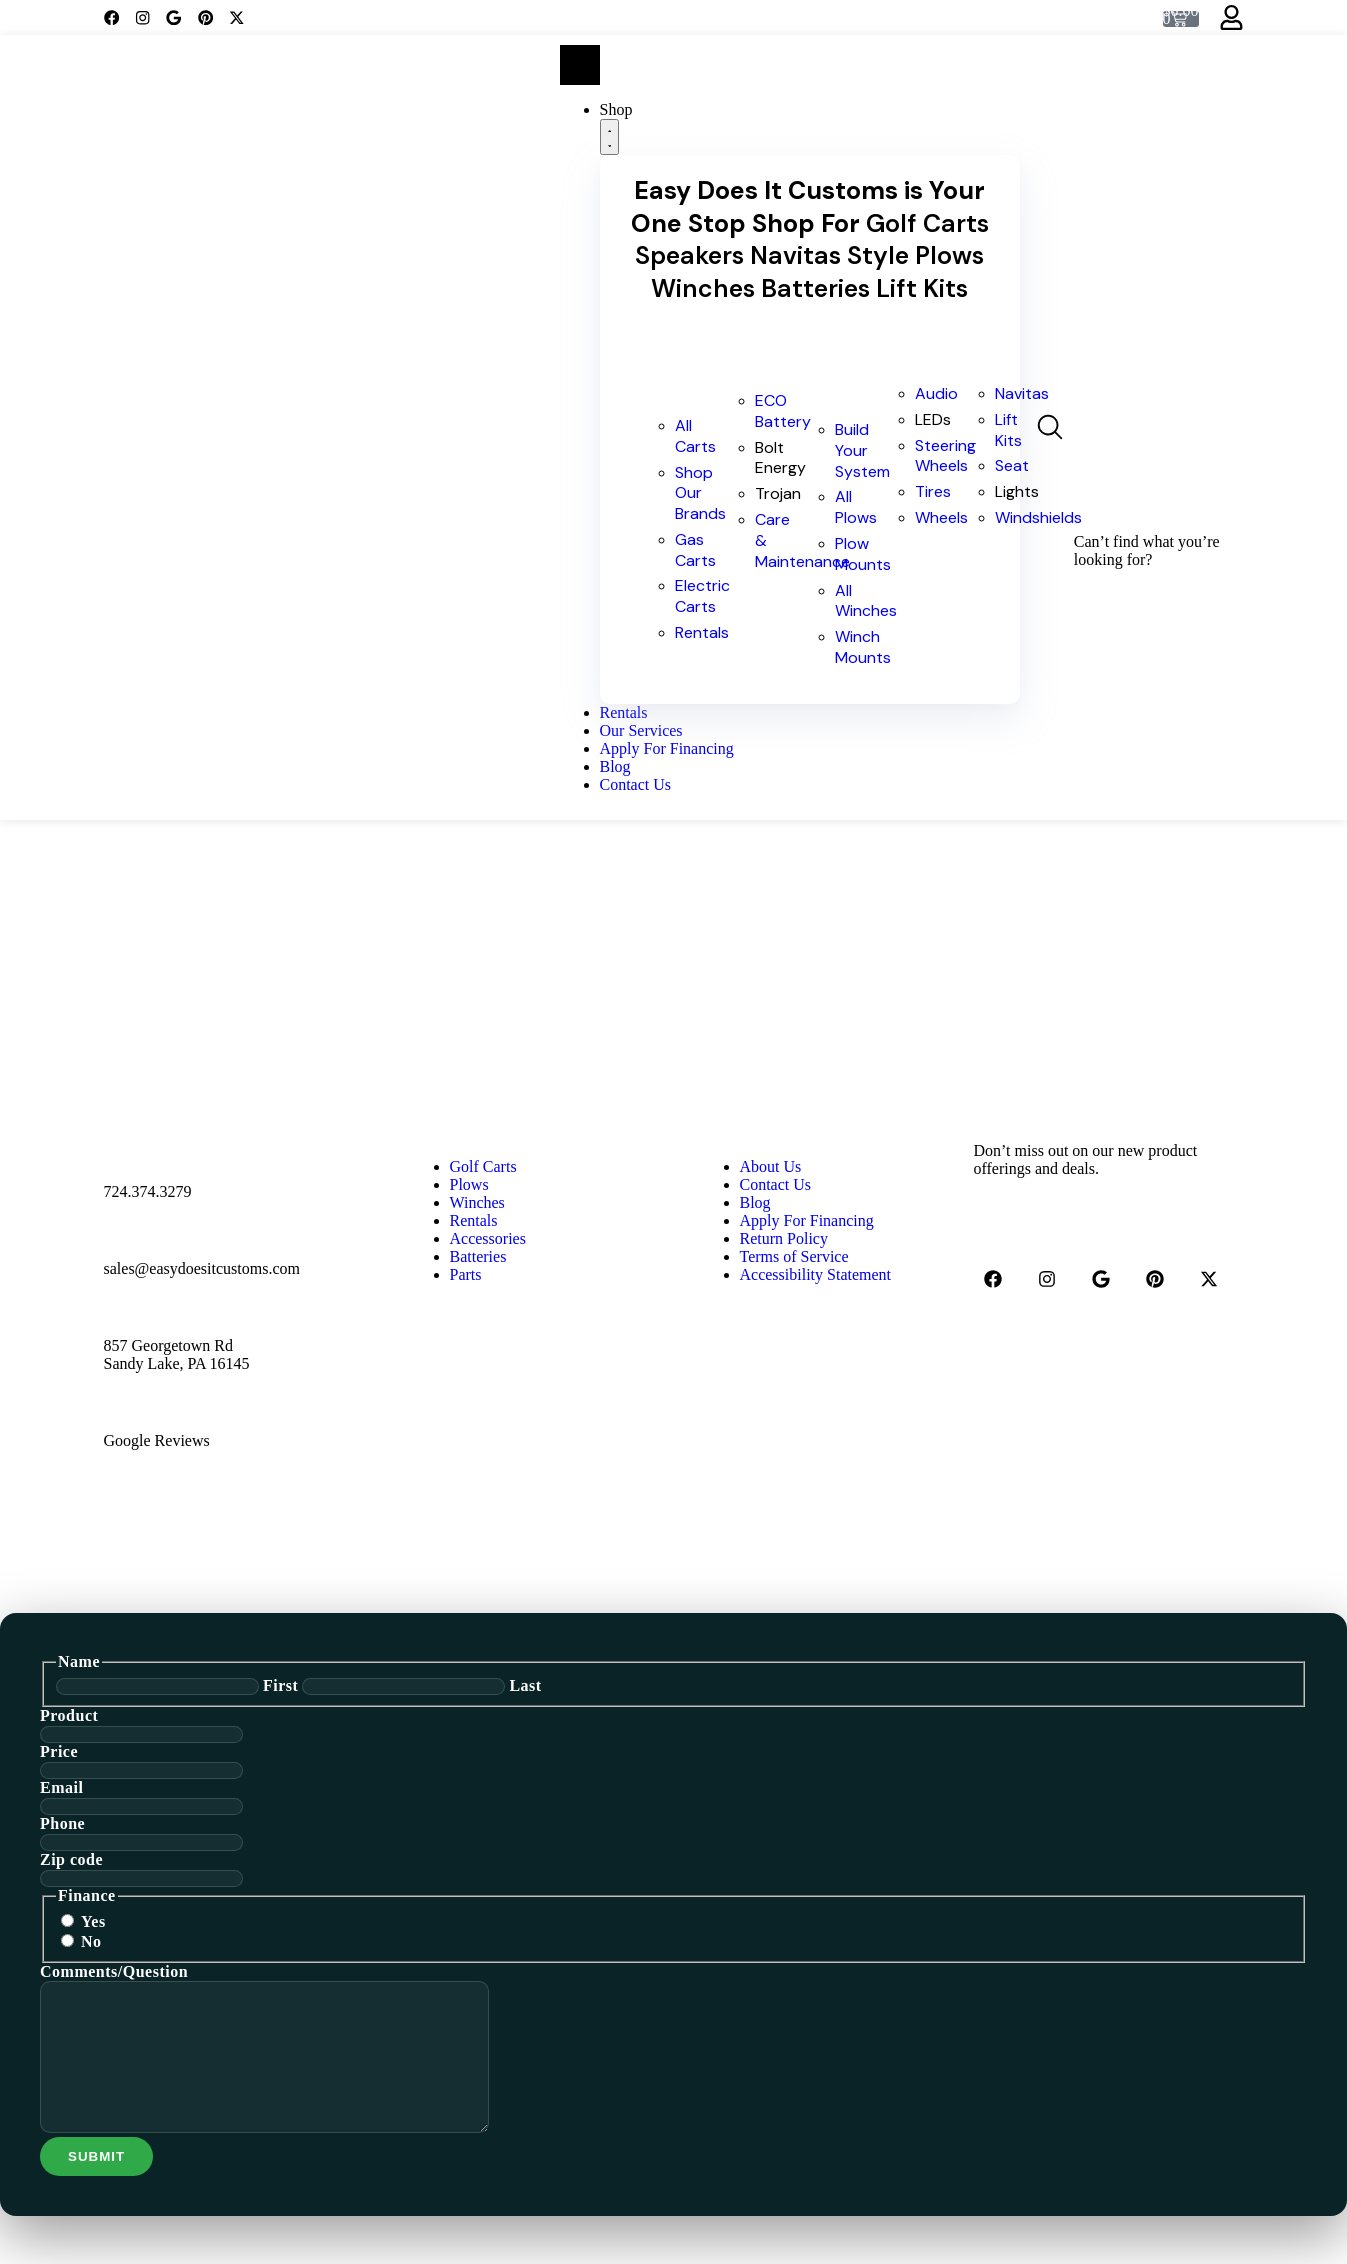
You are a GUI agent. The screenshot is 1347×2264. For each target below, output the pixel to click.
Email (61, 1787)
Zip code (71, 1859)
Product (69, 1715)
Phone (62, 1823)
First (280, 1685)
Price (59, 1751)
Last (525, 1685)
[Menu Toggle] (580, 65)
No (91, 1941)
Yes (93, 1921)
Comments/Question (114, 1971)
